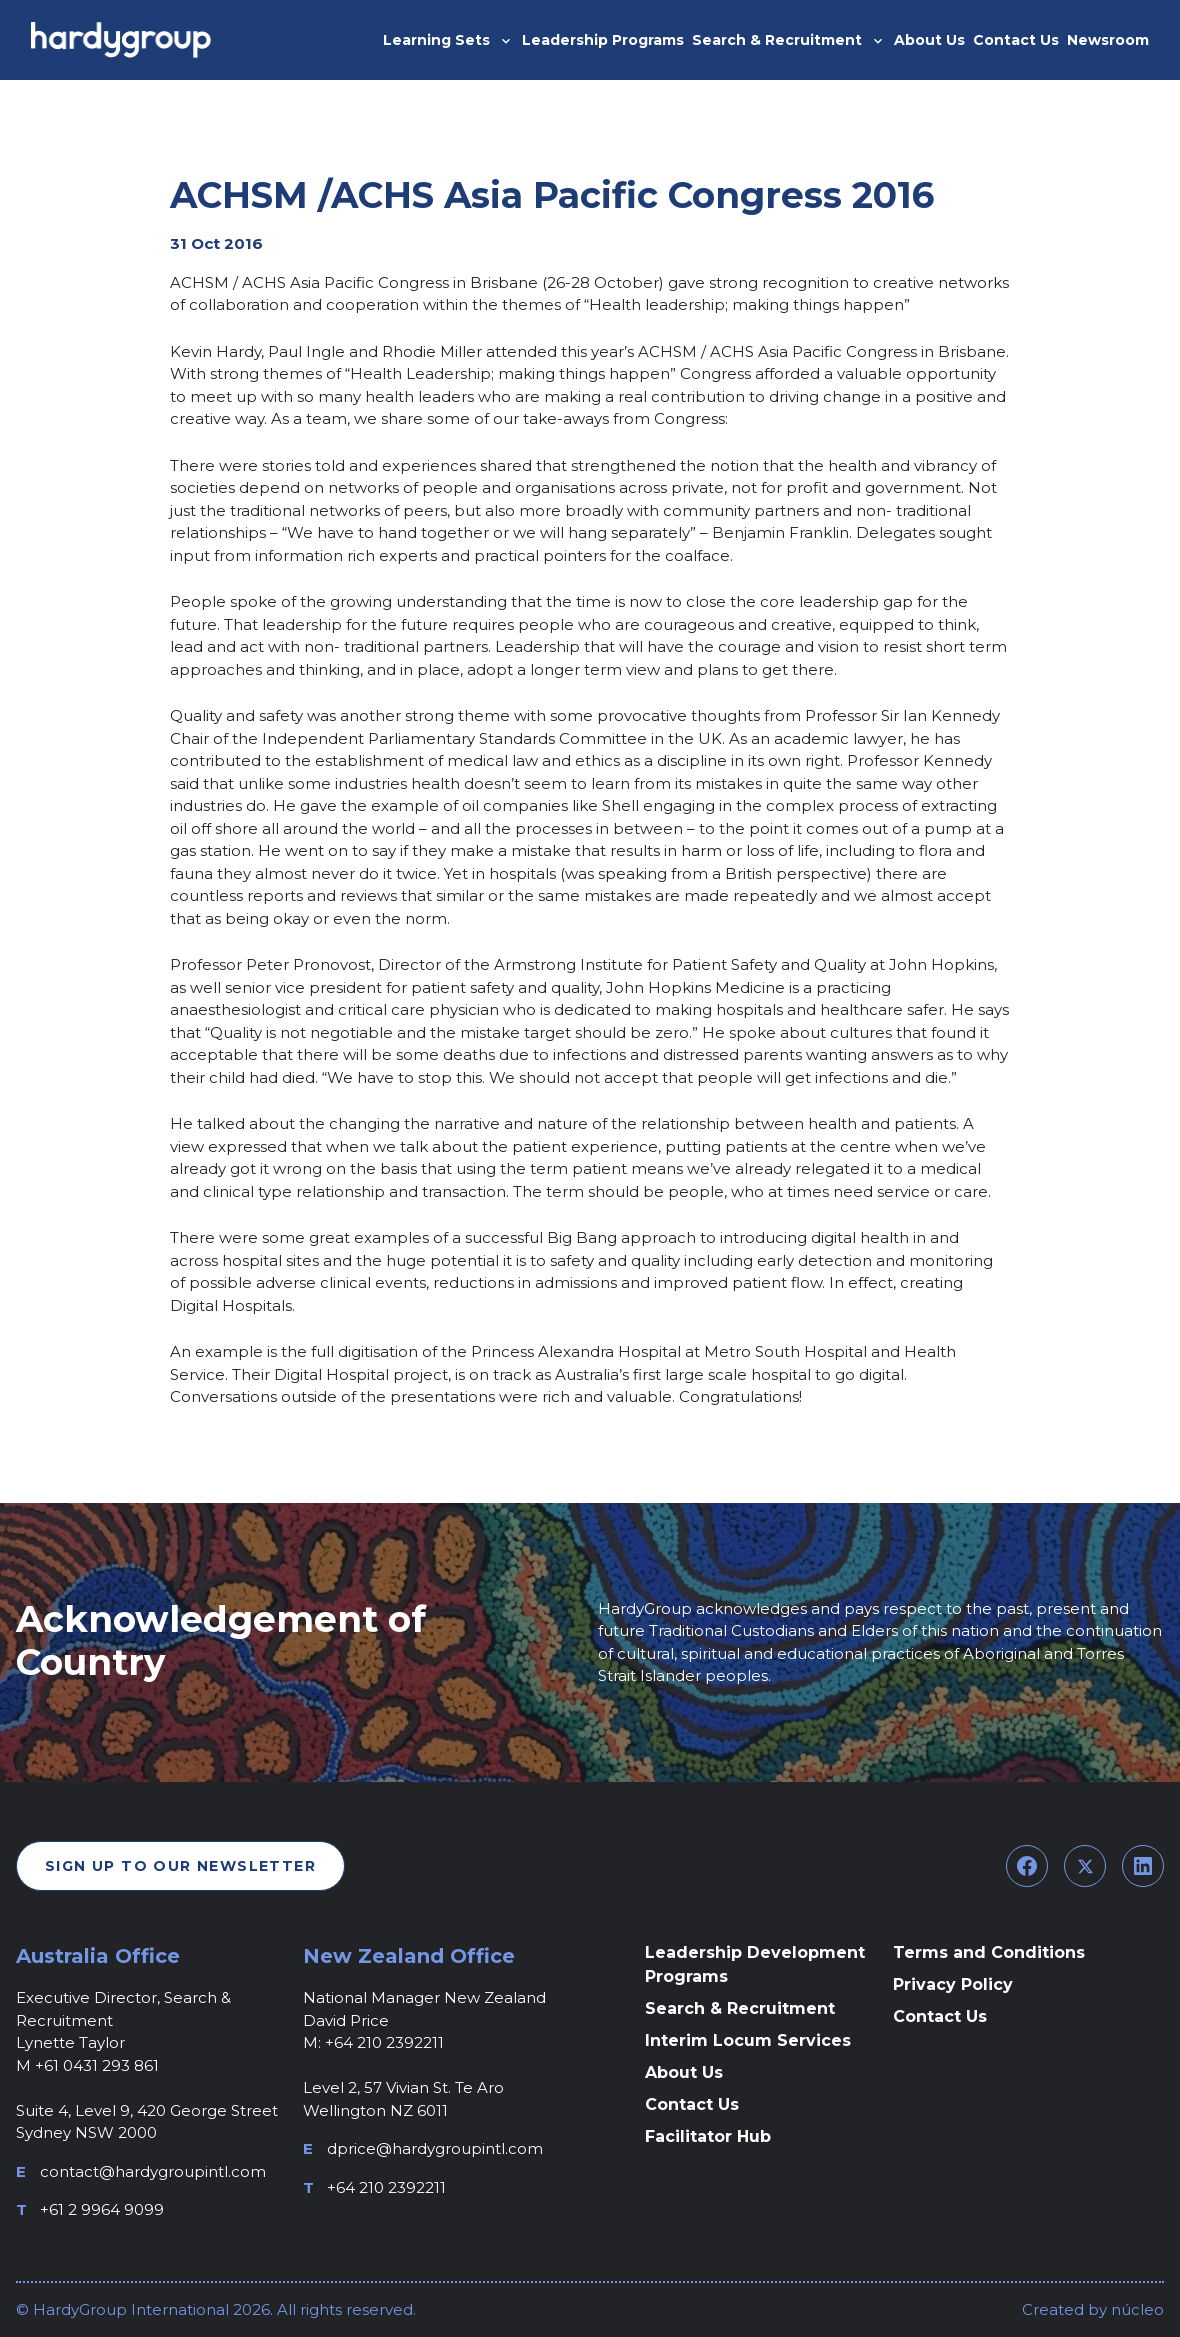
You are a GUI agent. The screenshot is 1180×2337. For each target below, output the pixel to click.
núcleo (1135, 2309)
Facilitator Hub (708, 2136)
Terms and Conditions (989, 1952)
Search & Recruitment (740, 2008)
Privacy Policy (953, 1984)
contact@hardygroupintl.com (153, 2171)
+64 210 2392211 (386, 2187)
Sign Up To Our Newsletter (180, 1866)
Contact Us (692, 2104)
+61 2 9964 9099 (102, 2209)
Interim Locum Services (748, 2040)
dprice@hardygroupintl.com (435, 2148)
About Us (684, 2072)
